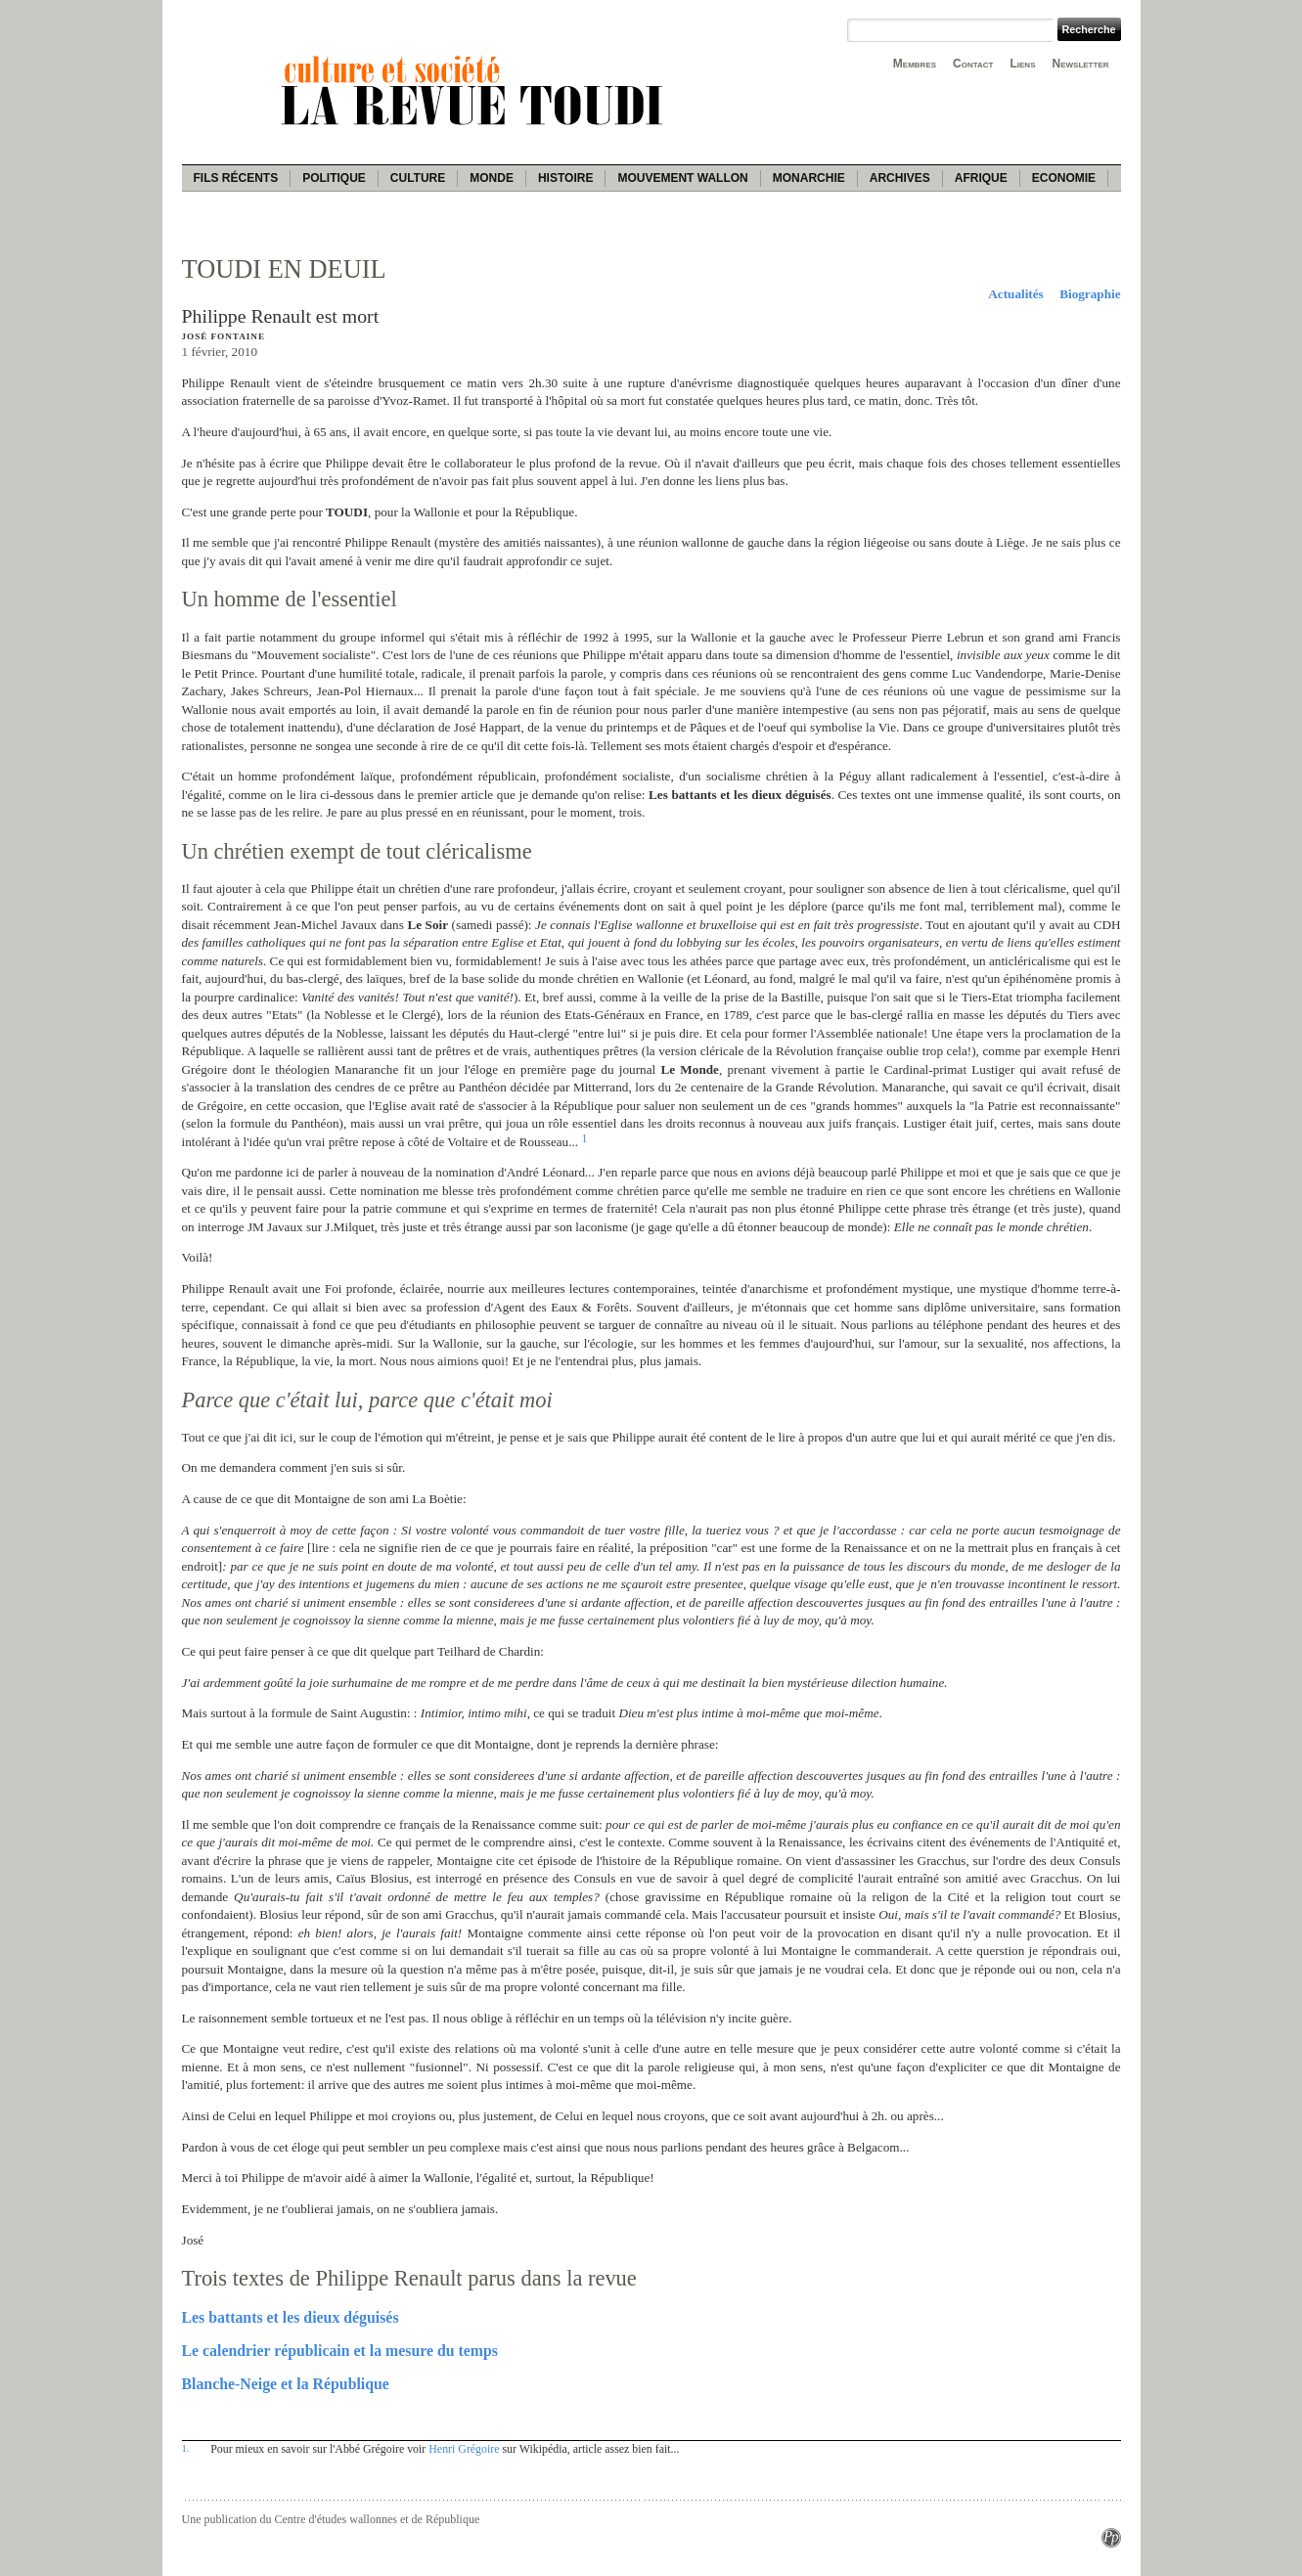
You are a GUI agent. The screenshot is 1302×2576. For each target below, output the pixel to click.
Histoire (565, 178)
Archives (900, 178)
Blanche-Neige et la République (285, 2384)
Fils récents (236, 178)
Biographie (1089, 294)
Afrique (981, 178)
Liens (1022, 63)
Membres (914, 63)
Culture (417, 178)
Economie (1064, 178)
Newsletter (1081, 63)
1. (186, 2448)
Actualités (1015, 294)
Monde (492, 178)
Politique (334, 178)
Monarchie (809, 178)
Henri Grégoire (463, 2449)
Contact (973, 63)
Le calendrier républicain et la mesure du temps (340, 2350)
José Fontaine (223, 336)
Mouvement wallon (682, 178)
